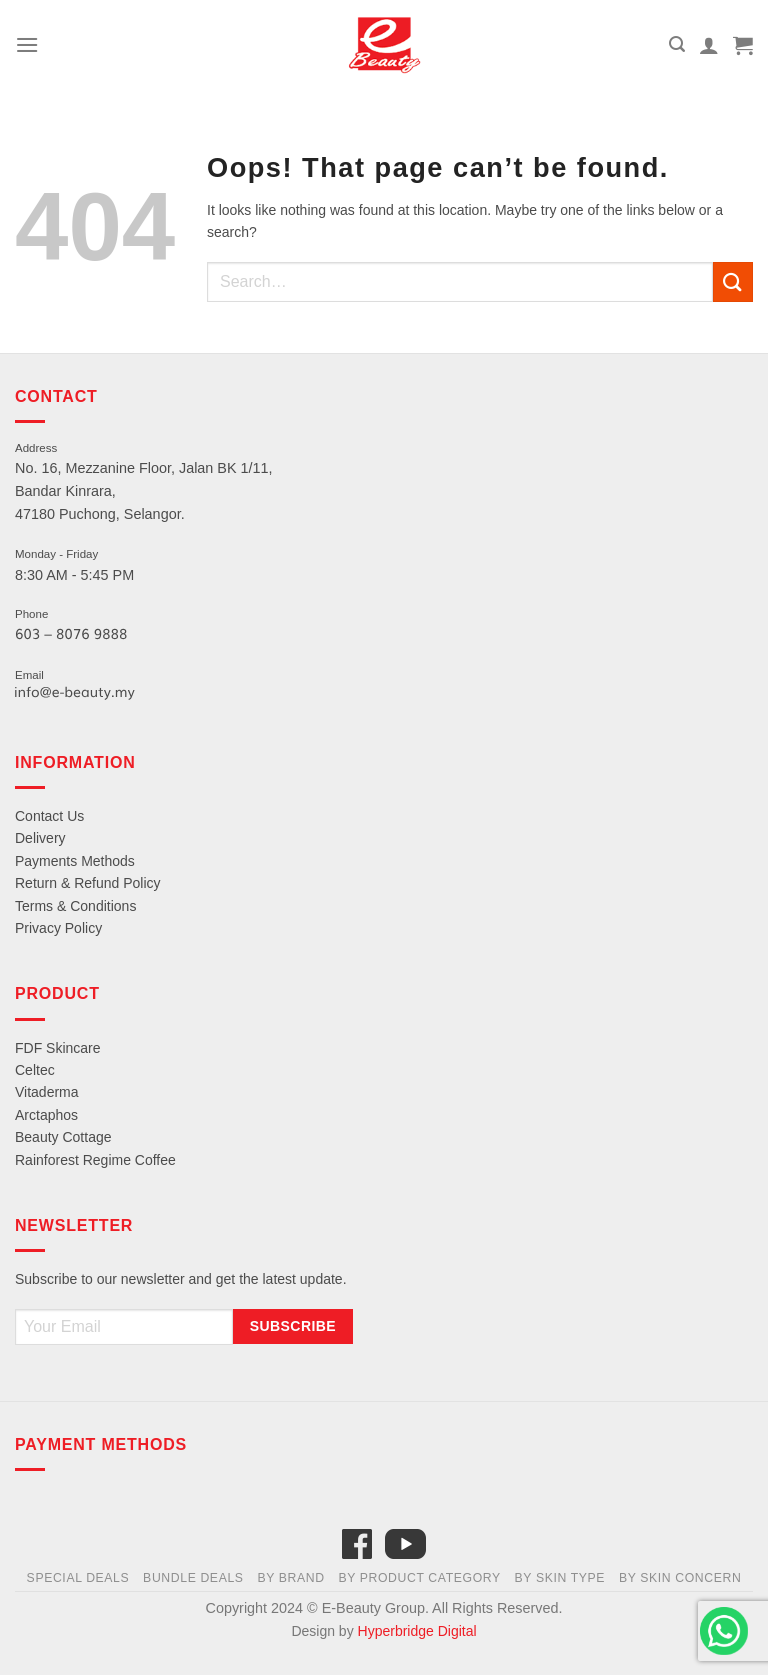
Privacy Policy (58, 928)
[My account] (709, 45)
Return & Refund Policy (88, 883)
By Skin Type (560, 1578)
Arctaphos (46, 1115)
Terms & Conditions (75, 906)
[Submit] (733, 281)
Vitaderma (47, 1092)
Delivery (40, 838)
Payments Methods (75, 861)
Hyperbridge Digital (417, 1631)
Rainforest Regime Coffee (95, 1160)
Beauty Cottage (63, 1137)
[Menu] (27, 44)
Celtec (35, 1070)
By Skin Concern (680, 1578)
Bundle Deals (193, 1578)
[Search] (677, 44)
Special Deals (78, 1578)
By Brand (290, 1578)
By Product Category (419, 1578)
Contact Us (49, 816)
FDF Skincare (58, 1048)
